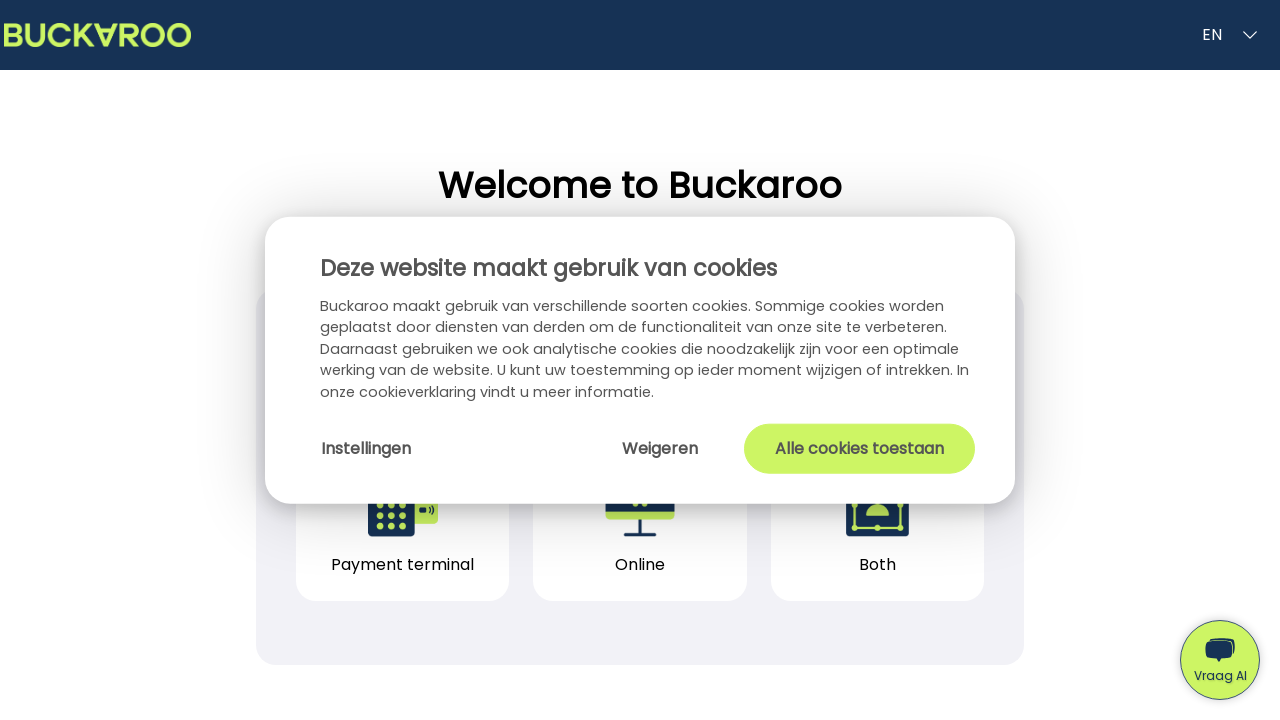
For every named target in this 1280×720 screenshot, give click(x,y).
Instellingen (366, 447)
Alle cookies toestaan (859, 447)
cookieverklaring (419, 392)
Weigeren (660, 447)
